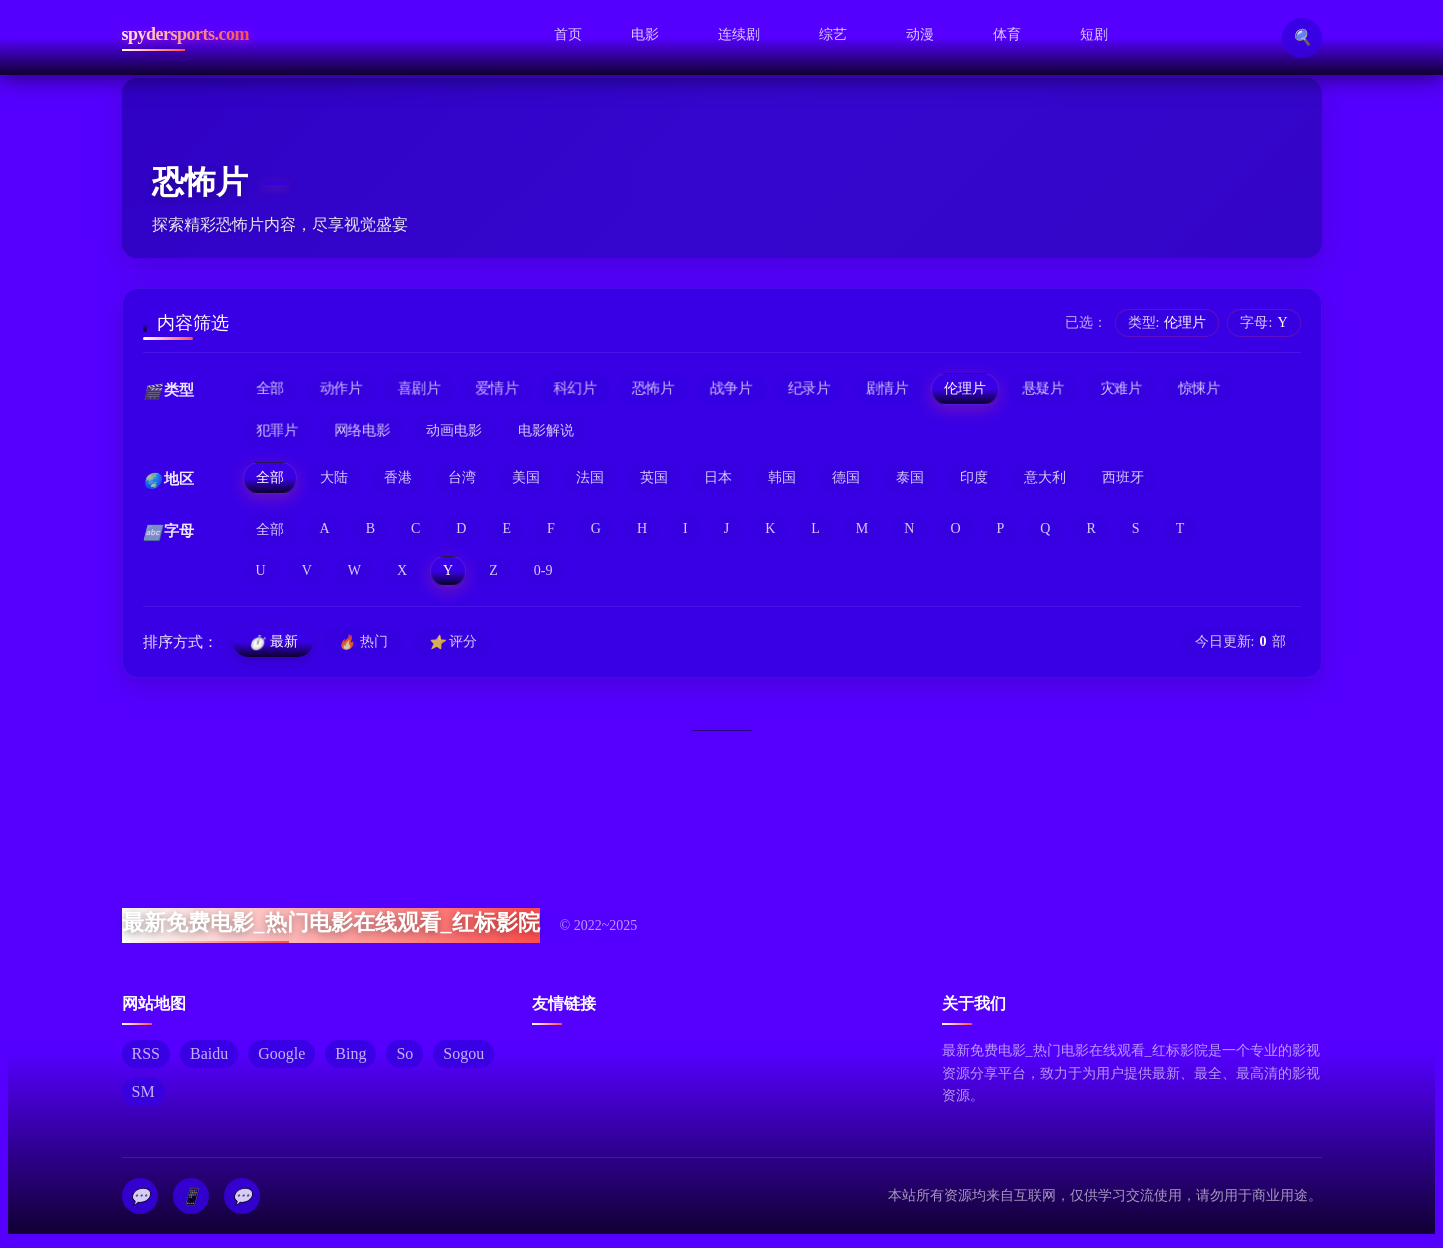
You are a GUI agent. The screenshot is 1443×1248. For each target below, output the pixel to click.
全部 (269, 388)
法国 (590, 477)
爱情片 (497, 388)
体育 (1007, 32)
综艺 (833, 34)
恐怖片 (653, 388)
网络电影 (362, 430)
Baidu (209, 1054)
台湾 (462, 477)
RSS (146, 1054)
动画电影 (454, 430)
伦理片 (965, 388)
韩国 (782, 477)
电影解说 (546, 430)
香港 (398, 477)
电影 (645, 34)
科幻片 (575, 388)
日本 (718, 477)
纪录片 (809, 388)
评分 (452, 642)
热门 (363, 642)
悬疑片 (1043, 388)
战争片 (731, 388)
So (404, 1054)
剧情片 (887, 388)
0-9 (543, 570)
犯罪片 (277, 430)
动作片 (340, 388)
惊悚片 (1199, 388)
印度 (974, 477)
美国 (526, 477)
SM (143, 1092)
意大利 (1045, 477)
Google (281, 1054)
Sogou (463, 1054)
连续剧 (739, 34)
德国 (846, 477)
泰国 (910, 477)
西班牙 (1123, 477)
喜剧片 (419, 388)
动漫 (920, 34)
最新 (273, 642)
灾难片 (1121, 388)
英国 (654, 477)
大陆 (334, 477)
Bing (350, 1054)
